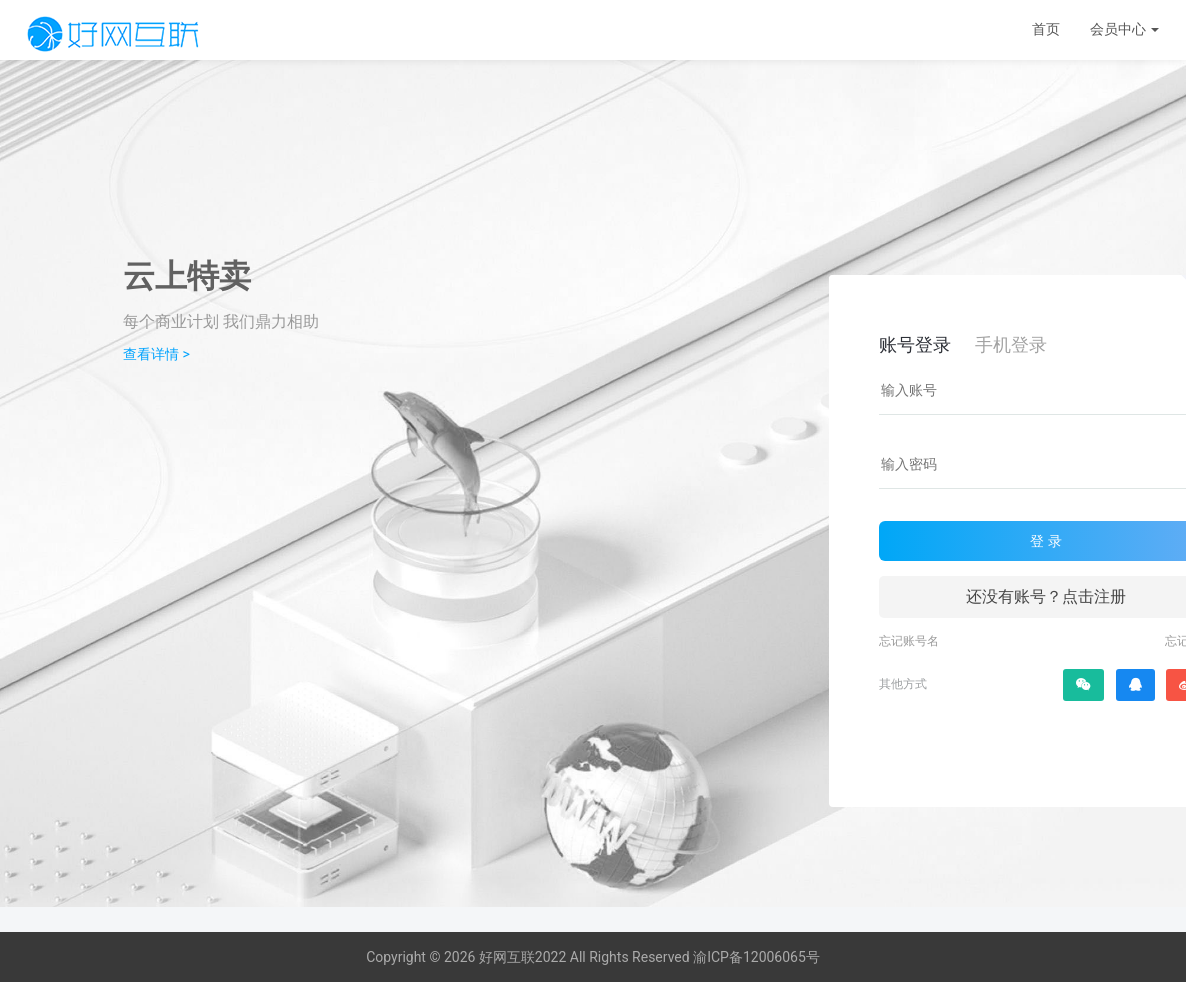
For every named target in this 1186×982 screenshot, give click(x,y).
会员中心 (1124, 29)
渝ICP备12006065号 (756, 957)
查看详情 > (156, 354)
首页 (1046, 29)
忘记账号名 (909, 641)
